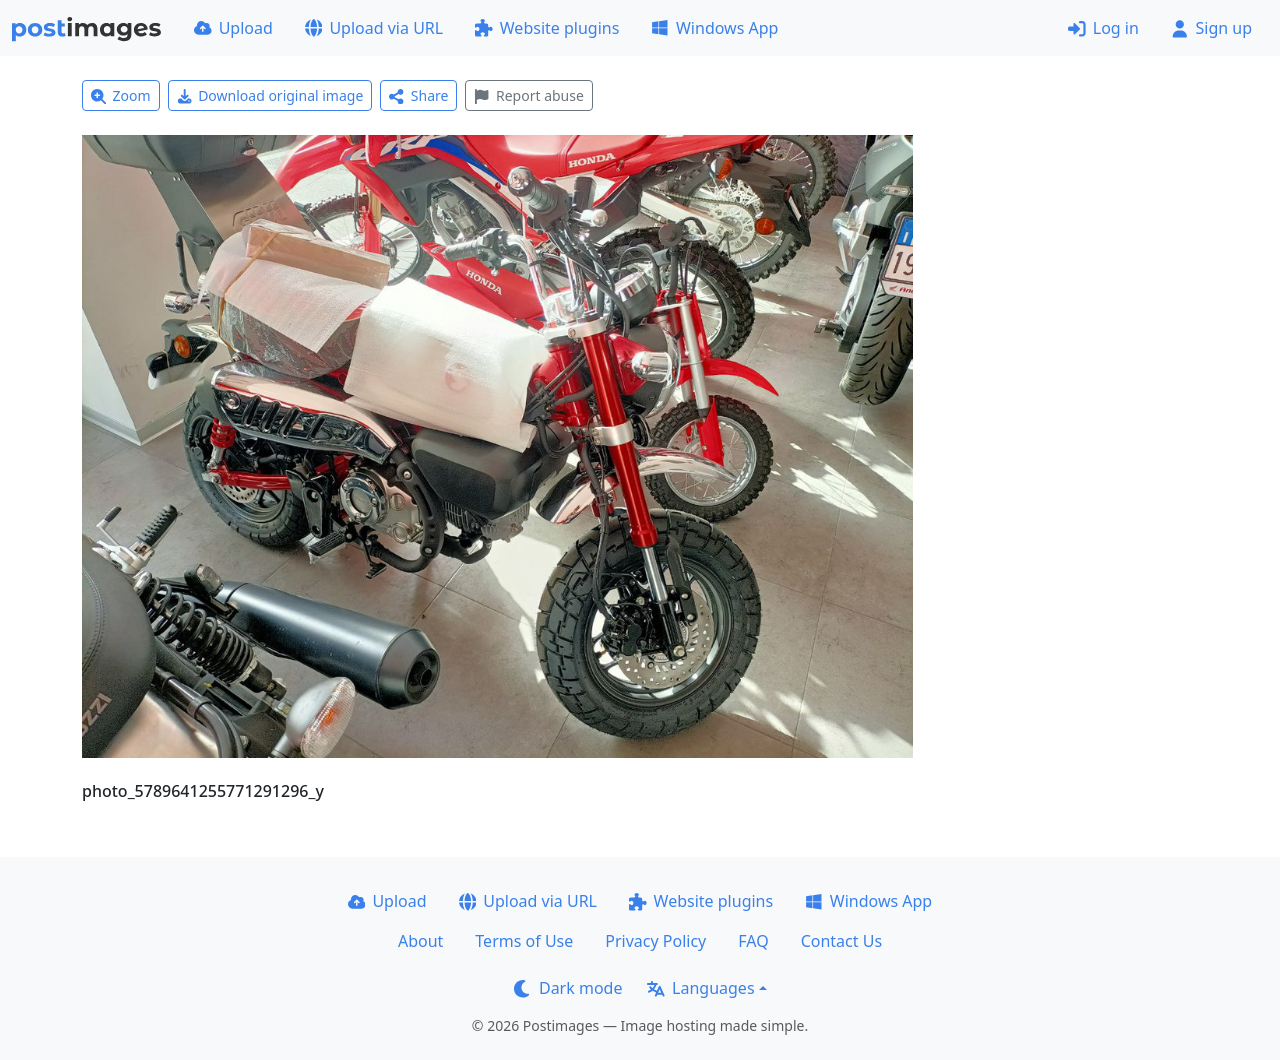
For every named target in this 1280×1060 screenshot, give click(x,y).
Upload (233, 28)
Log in (1103, 28)
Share (418, 95)
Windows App (714, 28)
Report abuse (528, 95)
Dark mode (568, 988)
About (420, 941)
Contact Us (841, 941)
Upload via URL (374, 28)
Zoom (121, 95)
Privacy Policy (655, 941)
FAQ (753, 941)
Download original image (270, 95)
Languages (700, 988)
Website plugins (547, 28)
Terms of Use (524, 941)
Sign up (1211, 28)
